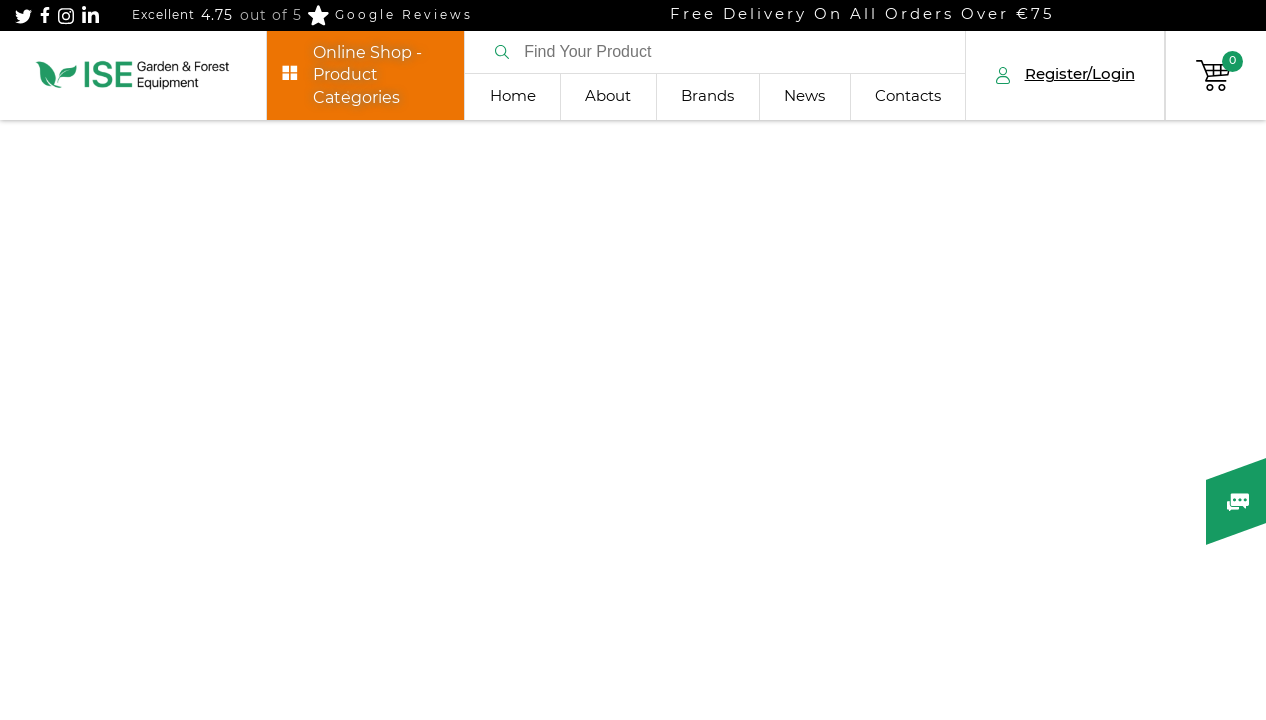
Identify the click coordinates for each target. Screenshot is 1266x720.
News (804, 96)
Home (513, 96)
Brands (707, 96)
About (608, 96)
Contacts (908, 96)
